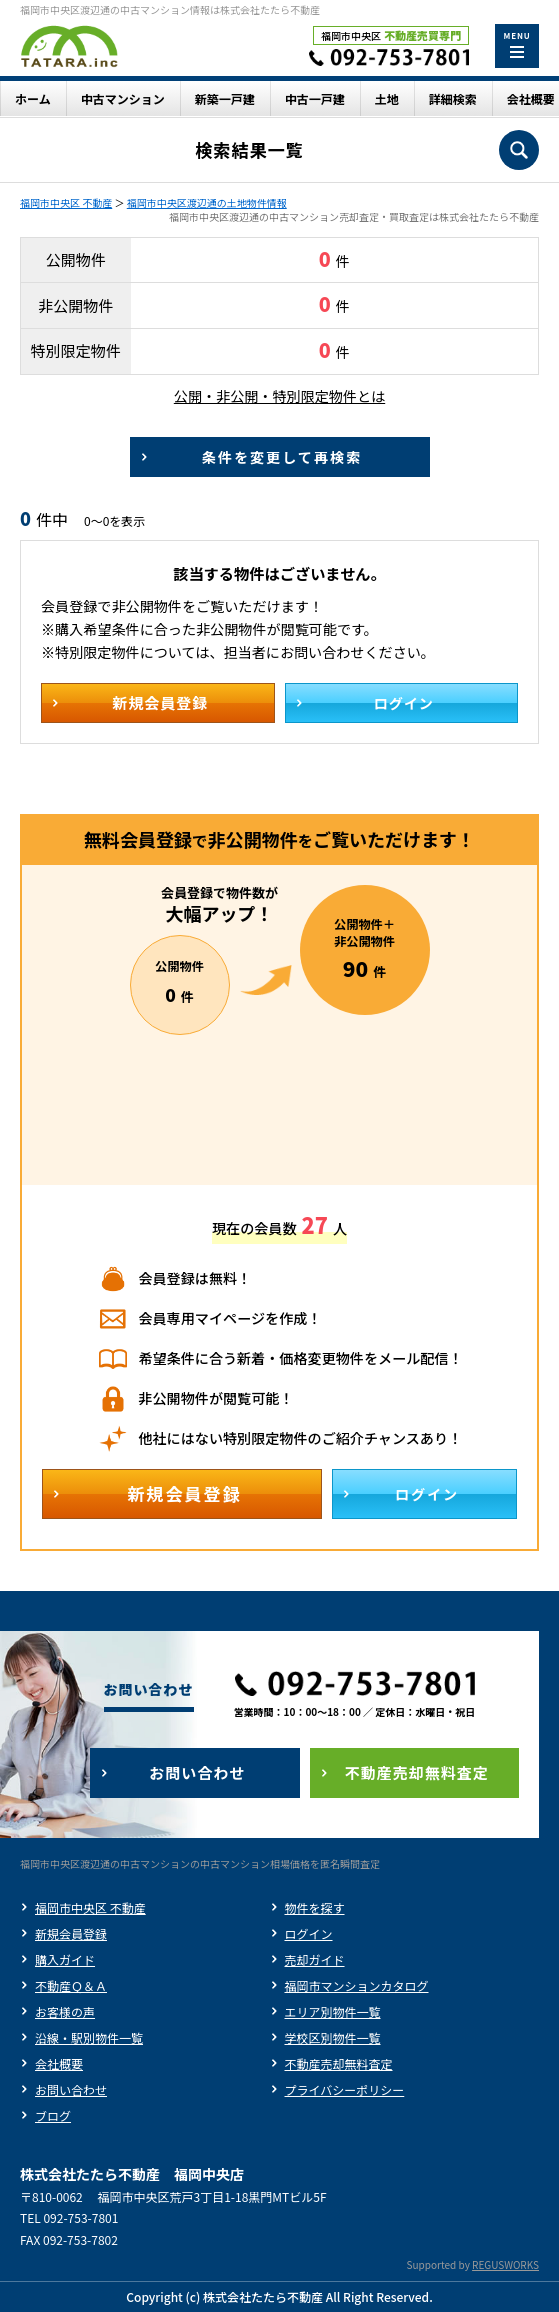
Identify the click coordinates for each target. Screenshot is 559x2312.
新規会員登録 (71, 1933)
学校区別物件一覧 (333, 2037)
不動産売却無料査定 (339, 2063)
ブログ (53, 2115)
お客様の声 (65, 2011)
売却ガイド (315, 1959)
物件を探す (315, 1907)
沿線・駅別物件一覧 (89, 2037)
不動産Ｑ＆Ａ (71, 1985)
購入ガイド (65, 1959)
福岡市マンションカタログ (357, 1985)
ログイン (309, 1933)
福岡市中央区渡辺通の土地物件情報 (207, 202)
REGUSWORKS (505, 2264)
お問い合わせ (71, 2089)
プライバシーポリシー (345, 2089)
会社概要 (59, 2063)
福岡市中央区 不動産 (66, 202)
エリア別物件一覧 (333, 2011)
